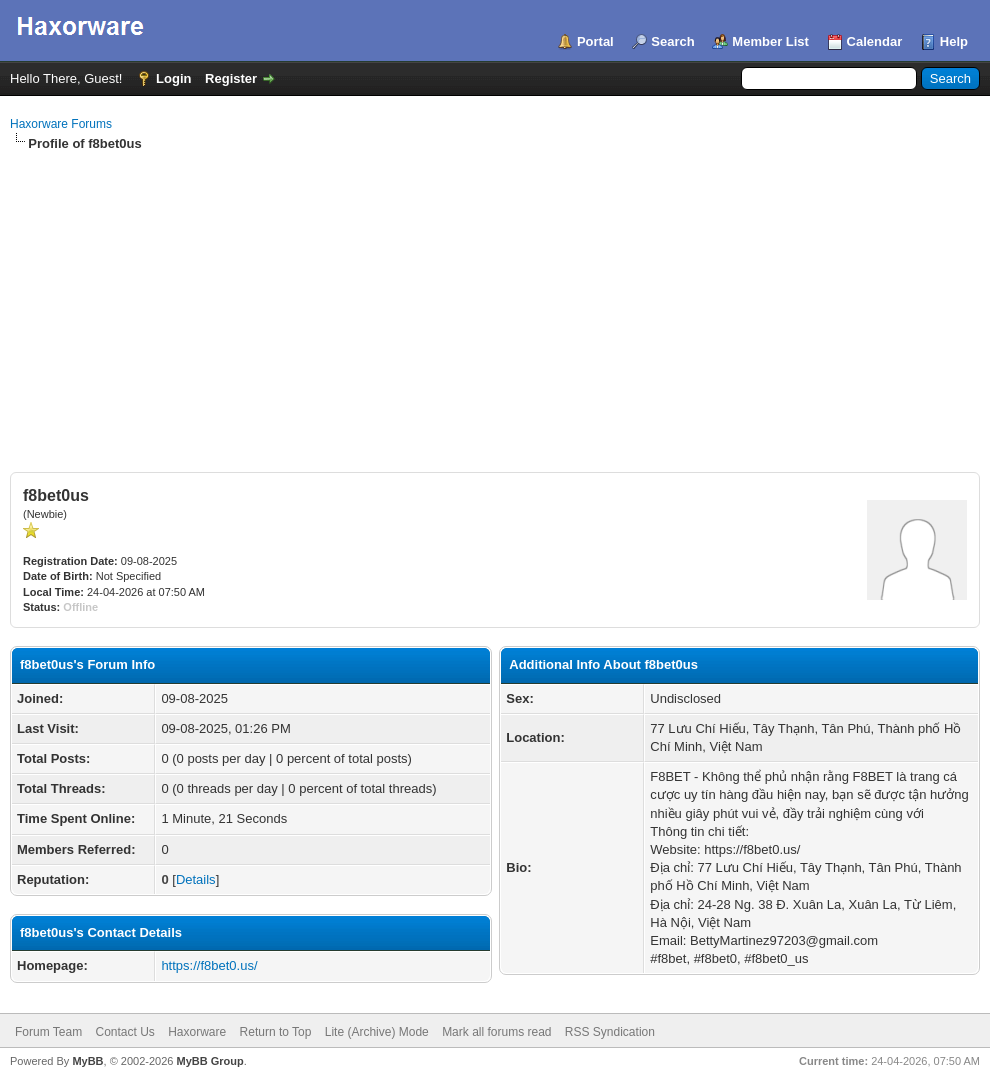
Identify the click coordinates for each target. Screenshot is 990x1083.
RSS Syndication (610, 1032)
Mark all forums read (496, 1032)
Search (672, 41)
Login (173, 78)
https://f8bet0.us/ (209, 965)
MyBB (87, 1061)
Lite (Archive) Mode (377, 1032)
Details (196, 879)
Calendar (875, 41)
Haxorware (197, 1032)
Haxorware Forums (61, 124)
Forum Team (48, 1032)
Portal (595, 41)
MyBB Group (209, 1061)
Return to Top (276, 1032)
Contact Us (124, 1032)
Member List (770, 41)
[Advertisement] (495, 303)
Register (231, 78)
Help (954, 41)
